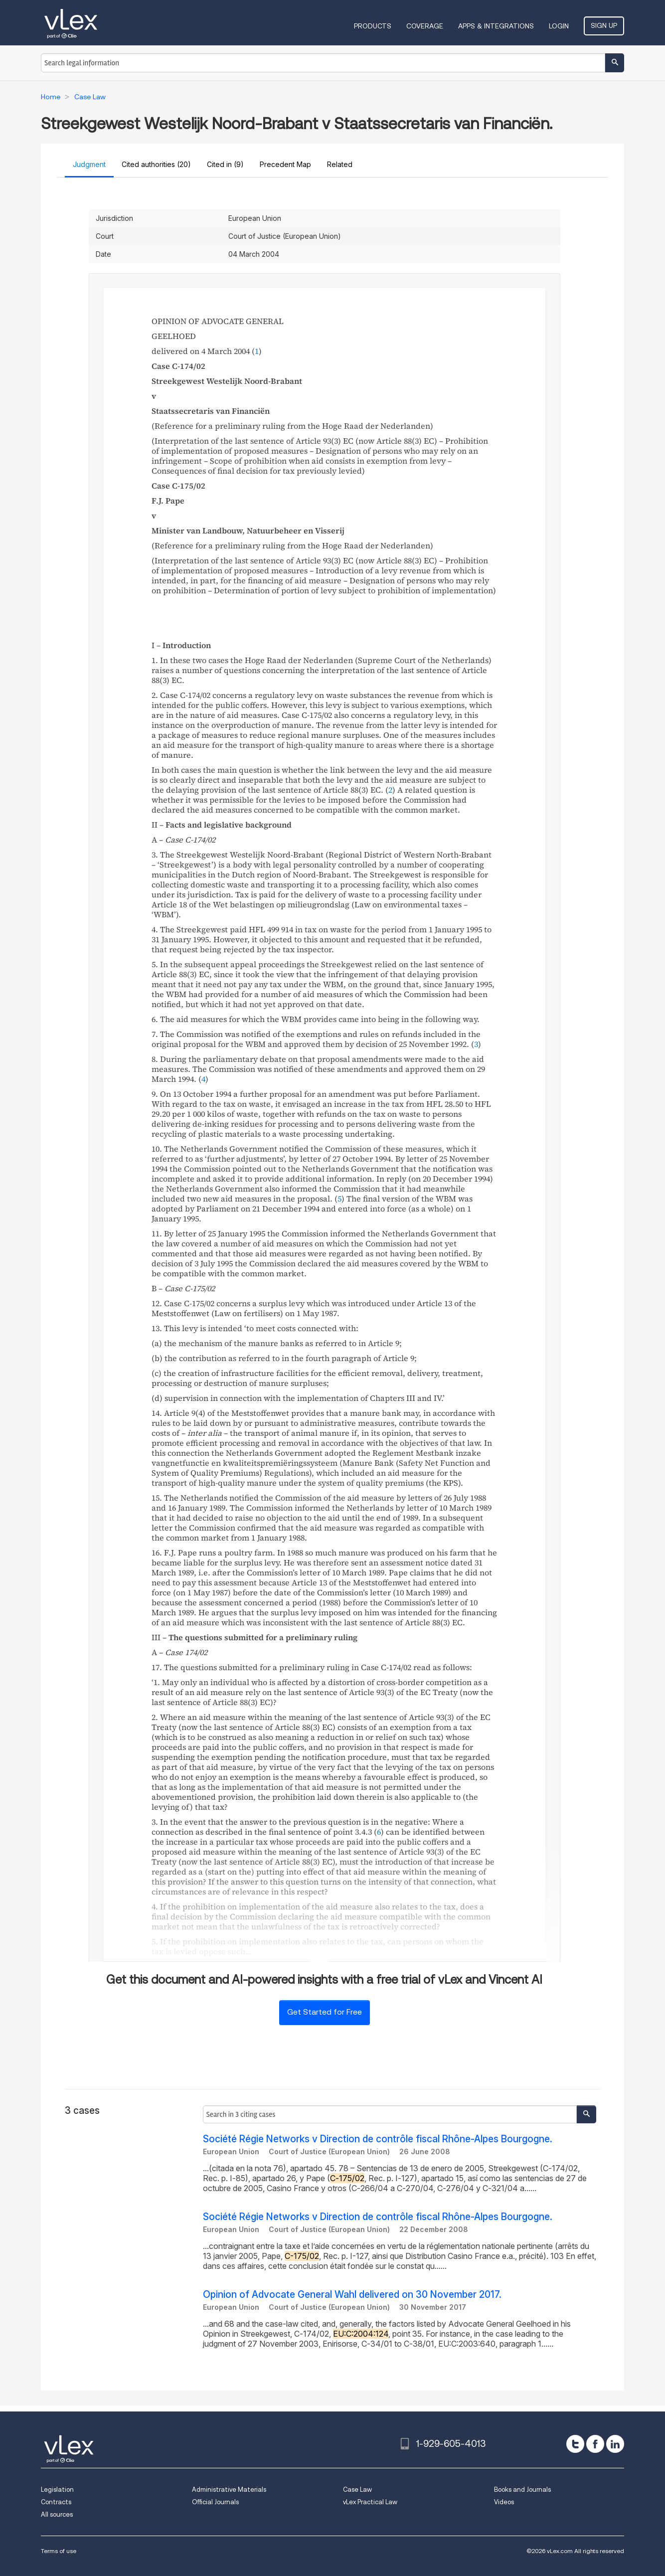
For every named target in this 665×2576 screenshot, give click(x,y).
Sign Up (604, 25)
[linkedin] (615, 2444)
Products (372, 26)
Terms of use (58, 2551)
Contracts (56, 2502)
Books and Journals (522, 2489)
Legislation (57, 2489)
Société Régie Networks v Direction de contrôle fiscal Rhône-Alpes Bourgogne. (377, 2139)
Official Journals (215, 2502)
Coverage (424, 26)
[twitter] (575, 2444)
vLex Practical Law (370, 2502)
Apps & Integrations (496, 26)
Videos (504, 2502)
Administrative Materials (229, 2489)
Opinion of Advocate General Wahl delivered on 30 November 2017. (352, 2294)
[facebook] (595, 2444)
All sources (57, 2514)
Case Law (357, 2489)
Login (559, 26)
